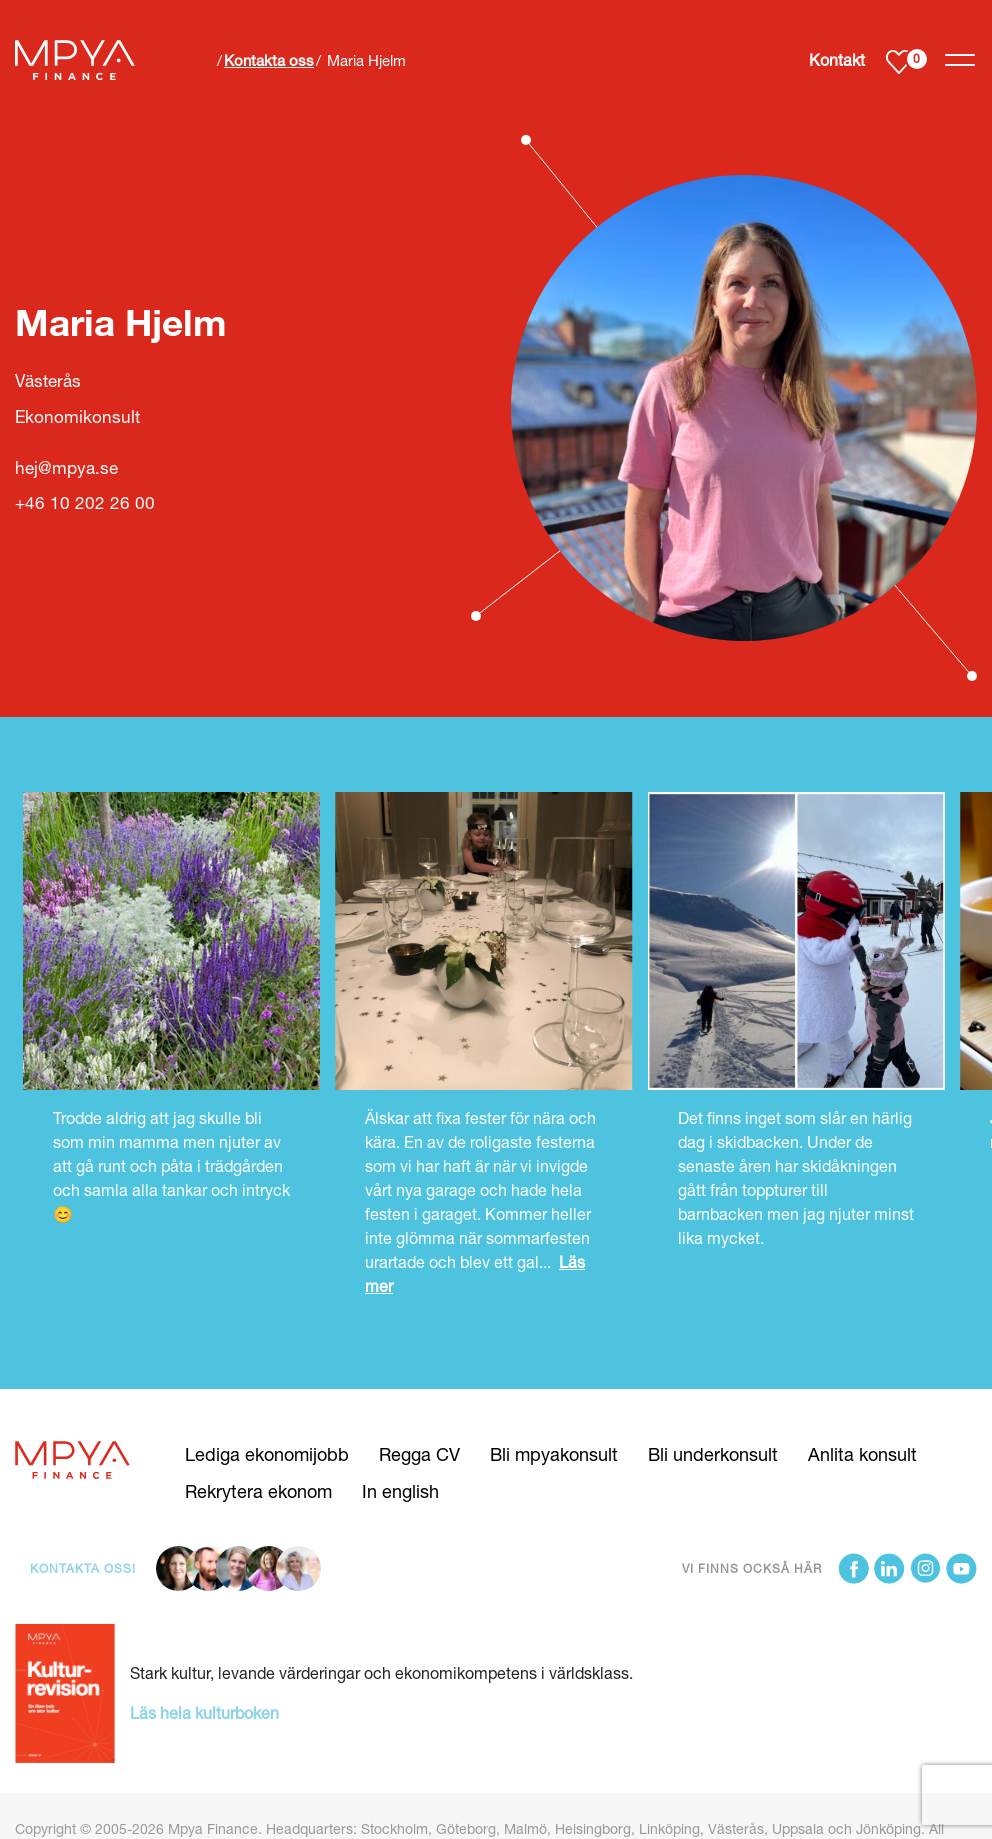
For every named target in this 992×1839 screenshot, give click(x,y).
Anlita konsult (862, 1454)
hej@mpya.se (66, 467)
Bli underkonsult (713, 1454)
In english (400, 1491)
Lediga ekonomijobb (267, 1454)
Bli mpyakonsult (554, 1454)
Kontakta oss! (83, 1568)
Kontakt (837, 59)
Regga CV (419, 1454)
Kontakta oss (269, 60)
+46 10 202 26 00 (85, 502)
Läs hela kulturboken (204, 1712)
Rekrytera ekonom (258, 1491)
